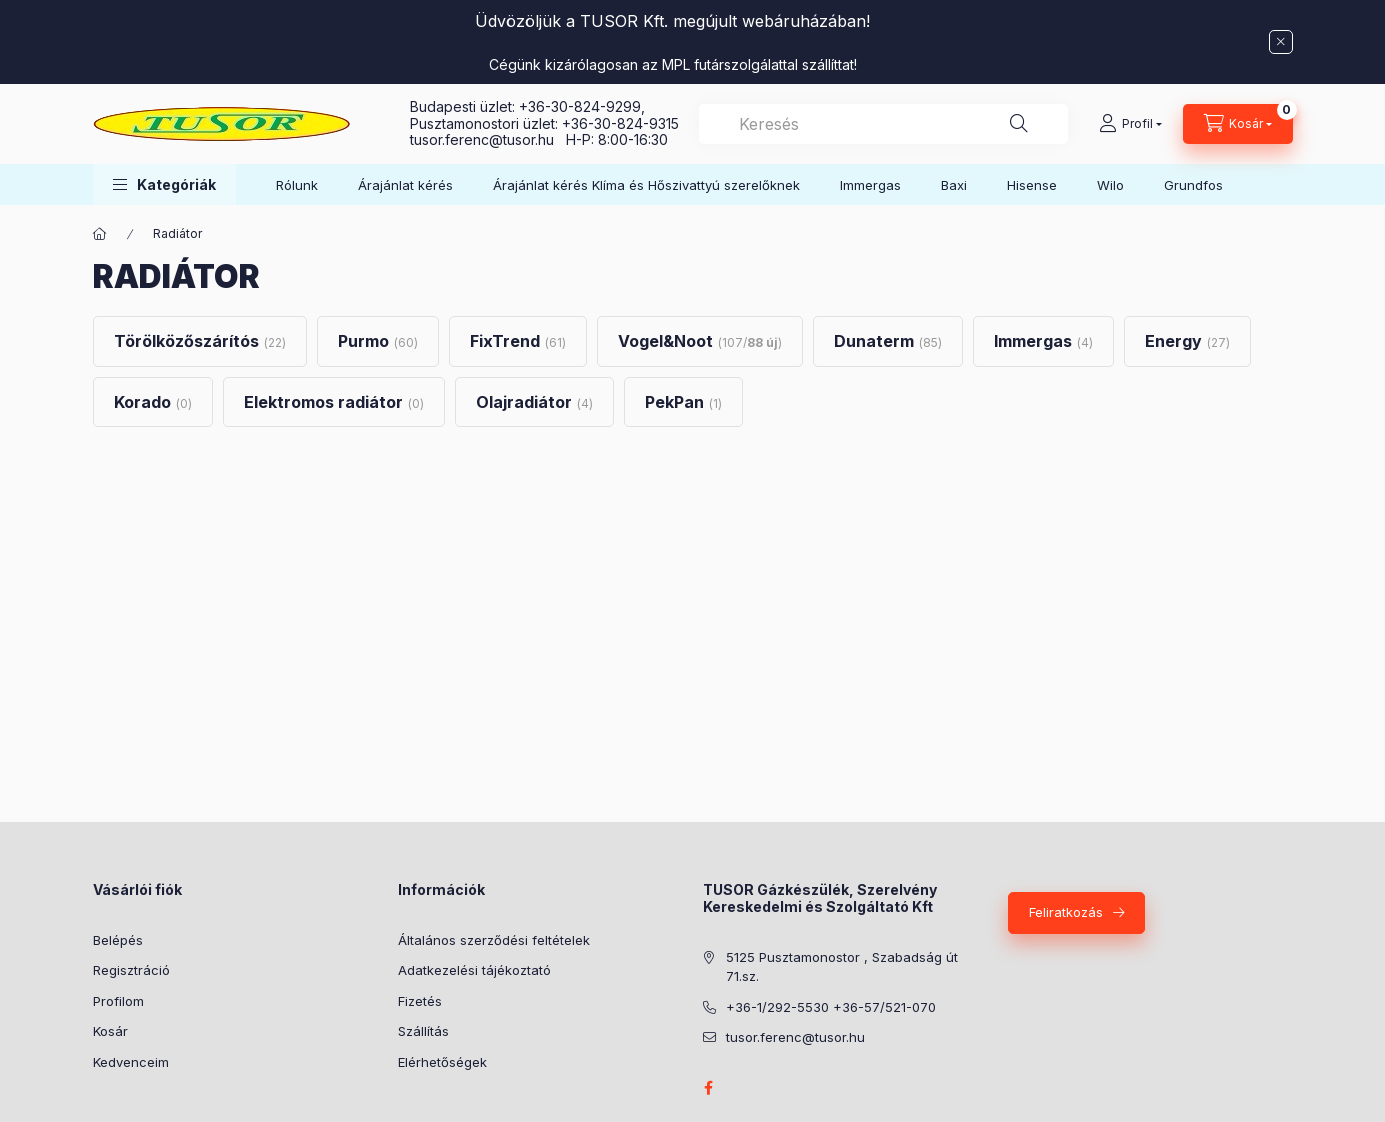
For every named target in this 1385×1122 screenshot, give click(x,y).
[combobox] (883, 124)
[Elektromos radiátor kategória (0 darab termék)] (334, 402)
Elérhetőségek (442, 1062)
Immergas (870, 185)
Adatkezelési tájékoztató (474, 970)
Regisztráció (131, 970)
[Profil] (1130, 124)
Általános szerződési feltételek (494, 940)
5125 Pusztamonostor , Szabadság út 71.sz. (842, 967)
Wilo (1110, 185)
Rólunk (297, 185)
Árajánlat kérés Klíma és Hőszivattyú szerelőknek (646, 185)
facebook (709, 1088)
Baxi (954, 185)
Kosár (110, 1031)
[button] (164, 184)
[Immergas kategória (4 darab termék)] (1043, 341)
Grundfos (1193, 185)
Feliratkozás (1066, 912)
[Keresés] (1019, 124)
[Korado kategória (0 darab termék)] (153, 402)
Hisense (1032, 185)
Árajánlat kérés (405, 185)
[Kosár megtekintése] (1238, 124)
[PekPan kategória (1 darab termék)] (683, 402)
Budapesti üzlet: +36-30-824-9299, (529, 106)
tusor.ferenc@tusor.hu (488, 139)
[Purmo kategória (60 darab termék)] (378, 341)
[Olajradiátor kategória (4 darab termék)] (534, 402)
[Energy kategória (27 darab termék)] (1187, 341)
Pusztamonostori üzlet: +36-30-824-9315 (544, 123)
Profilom (118, 1001)
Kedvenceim (131, 1062)
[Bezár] (1281, 42)
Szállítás (423, 1031)
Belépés (118, 940)
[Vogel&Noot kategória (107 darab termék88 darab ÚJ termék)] (700, 341)
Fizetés (420, 1001)
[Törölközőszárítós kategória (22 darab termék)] (200, 341)
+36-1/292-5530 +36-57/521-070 (831, 1007)
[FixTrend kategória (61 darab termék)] (518, 341)
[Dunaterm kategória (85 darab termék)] (888, 341)
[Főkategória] (100, 234)
